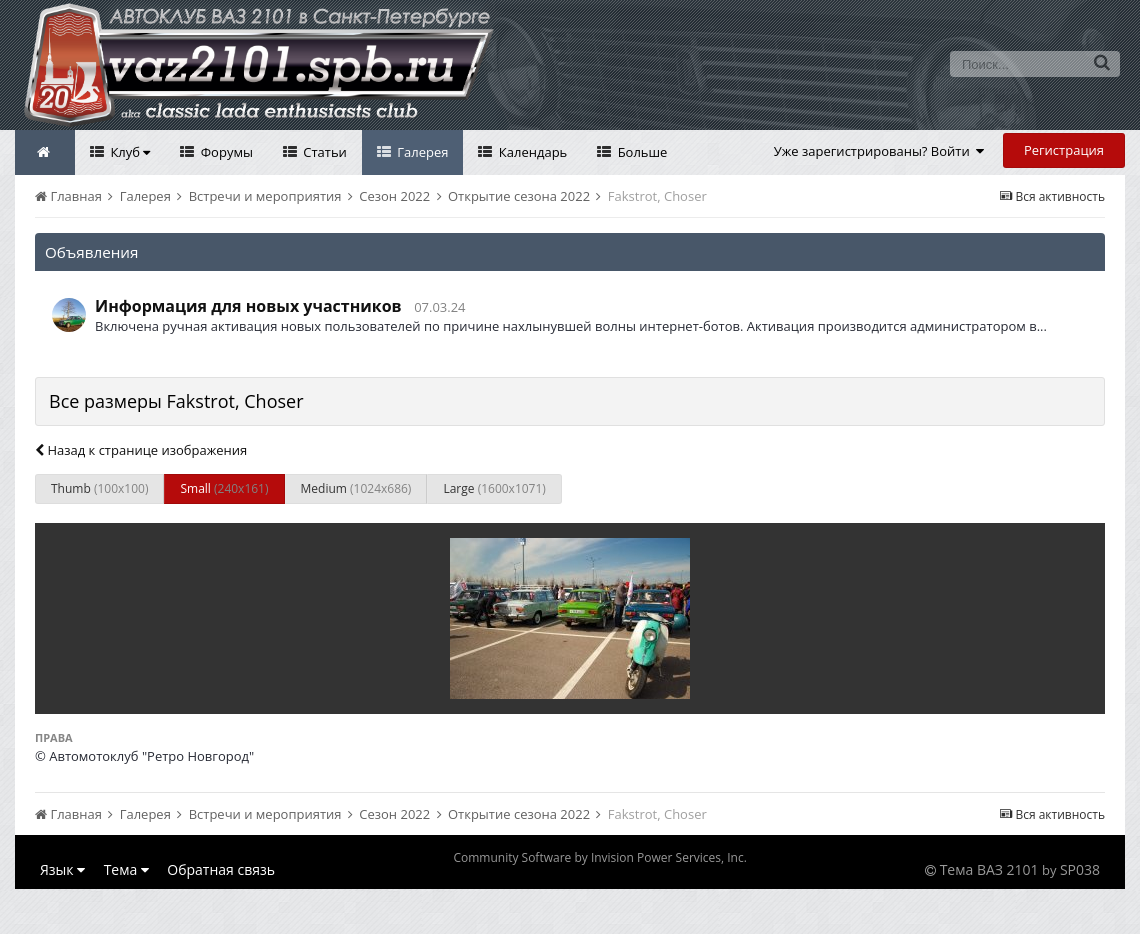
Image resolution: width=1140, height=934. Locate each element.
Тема (126, 869)
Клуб (128, 152)
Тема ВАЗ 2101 (989, 869)
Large (494, 488)
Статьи (323, 152)
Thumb (99, 488)
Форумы (225, 152)
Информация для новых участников (248, 306)
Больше (640, 152)
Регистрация (1064, 150)
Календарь (531, 152)
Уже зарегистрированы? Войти (879, 151)
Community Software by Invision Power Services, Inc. (599, 857)
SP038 (1080, 869)
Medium (356, 488)
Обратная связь (221, 869)
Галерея (421, 152)
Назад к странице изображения (141, 450)
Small (224, 488)
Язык (62, 869)
